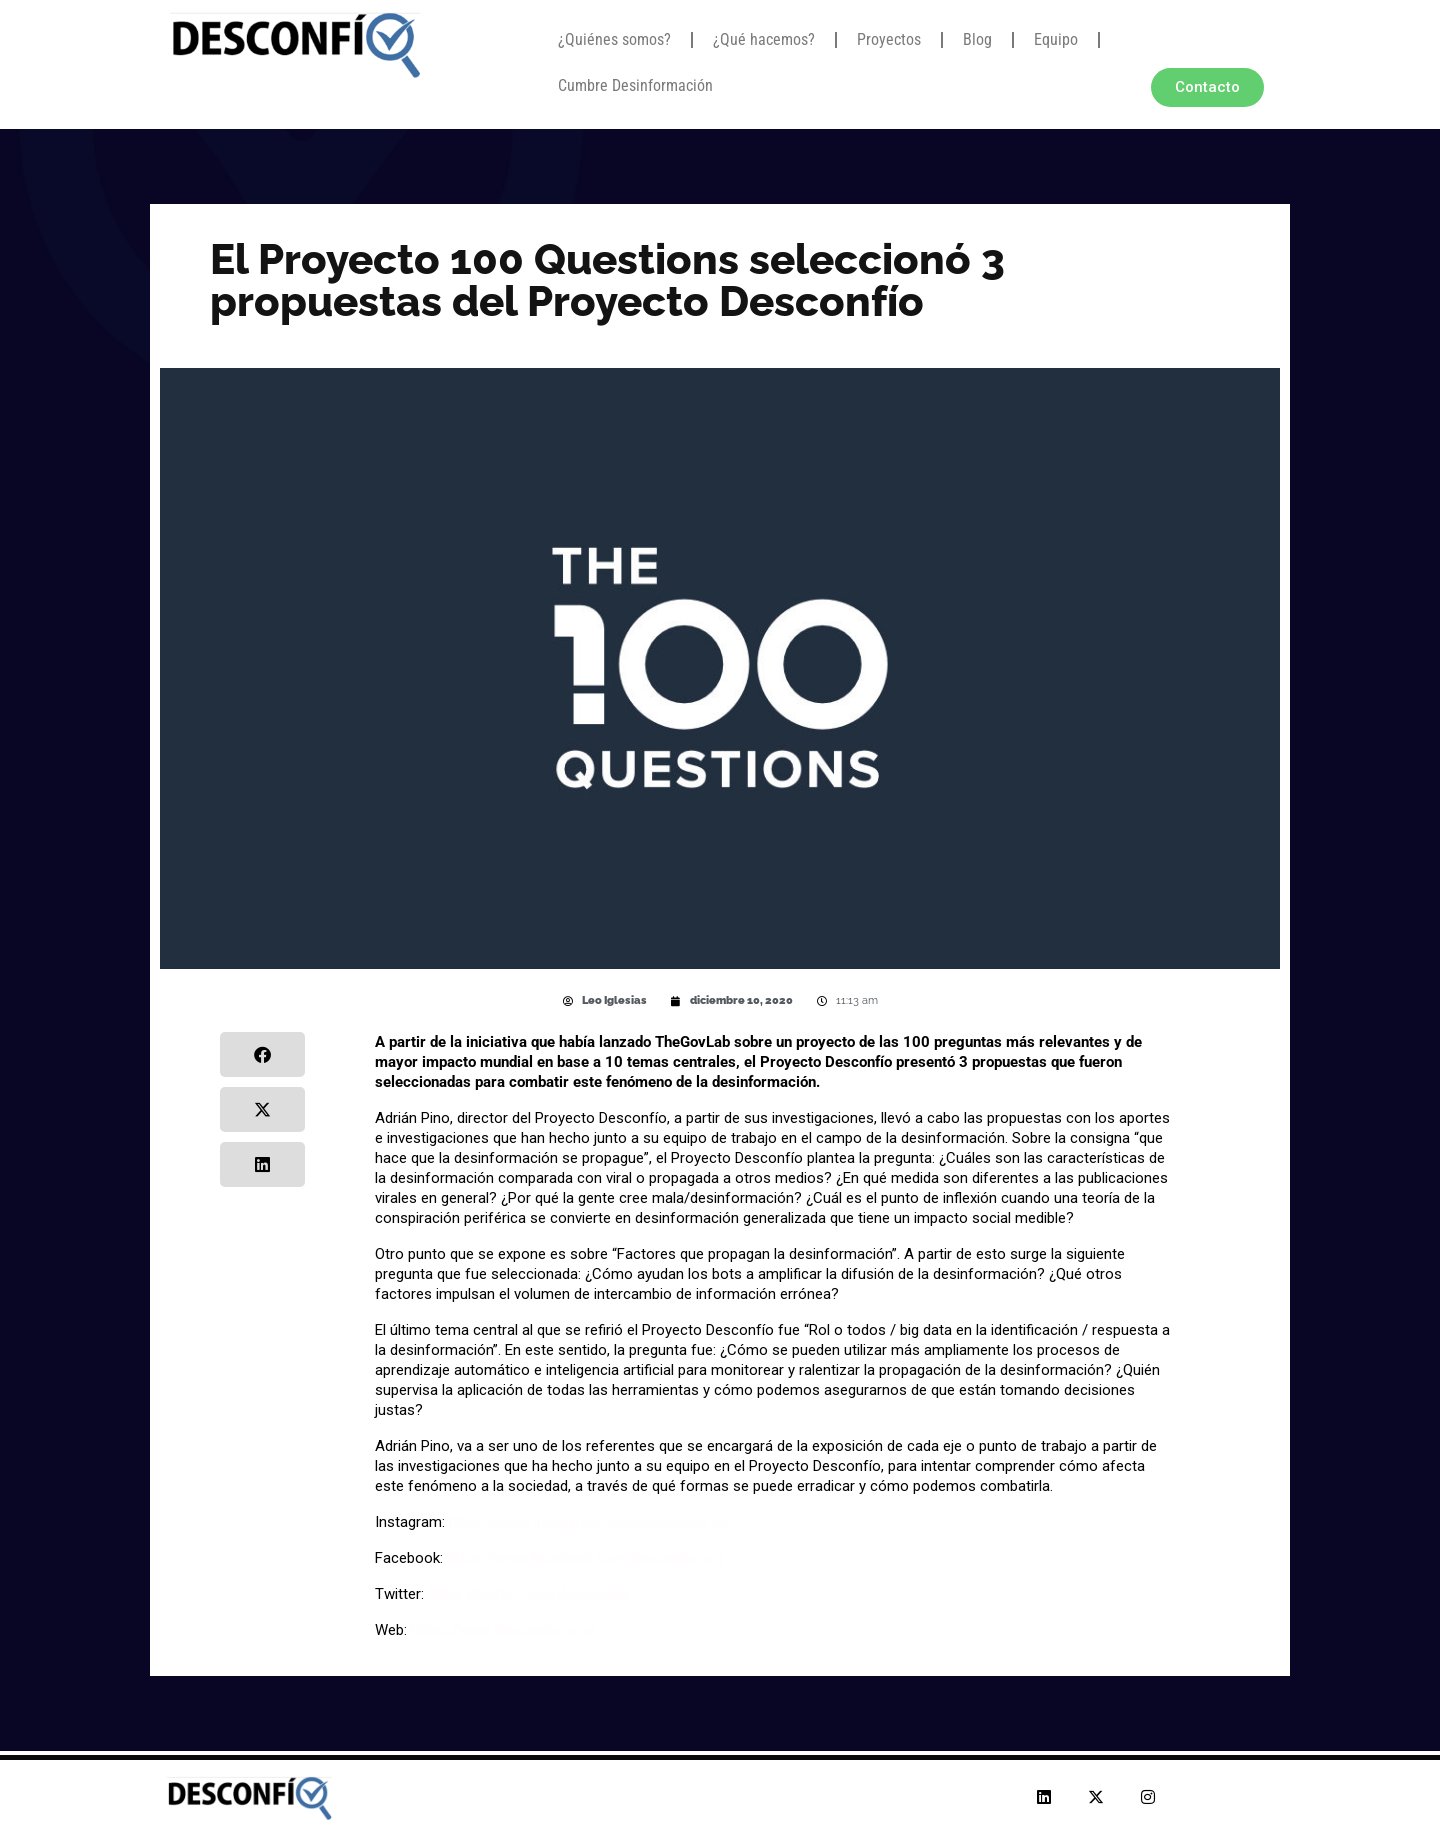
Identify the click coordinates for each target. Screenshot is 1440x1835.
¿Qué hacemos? (764, 39)
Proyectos (889, 39)
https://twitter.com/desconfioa (529, 1594)
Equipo (1056, 39)
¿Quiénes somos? (614, 39)
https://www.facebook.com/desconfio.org (586, 1558)
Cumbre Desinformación (635, 85)
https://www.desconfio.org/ (502, 1630)
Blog (977, 39)
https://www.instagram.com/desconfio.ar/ (590, 1522)
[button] (262, 1054)
